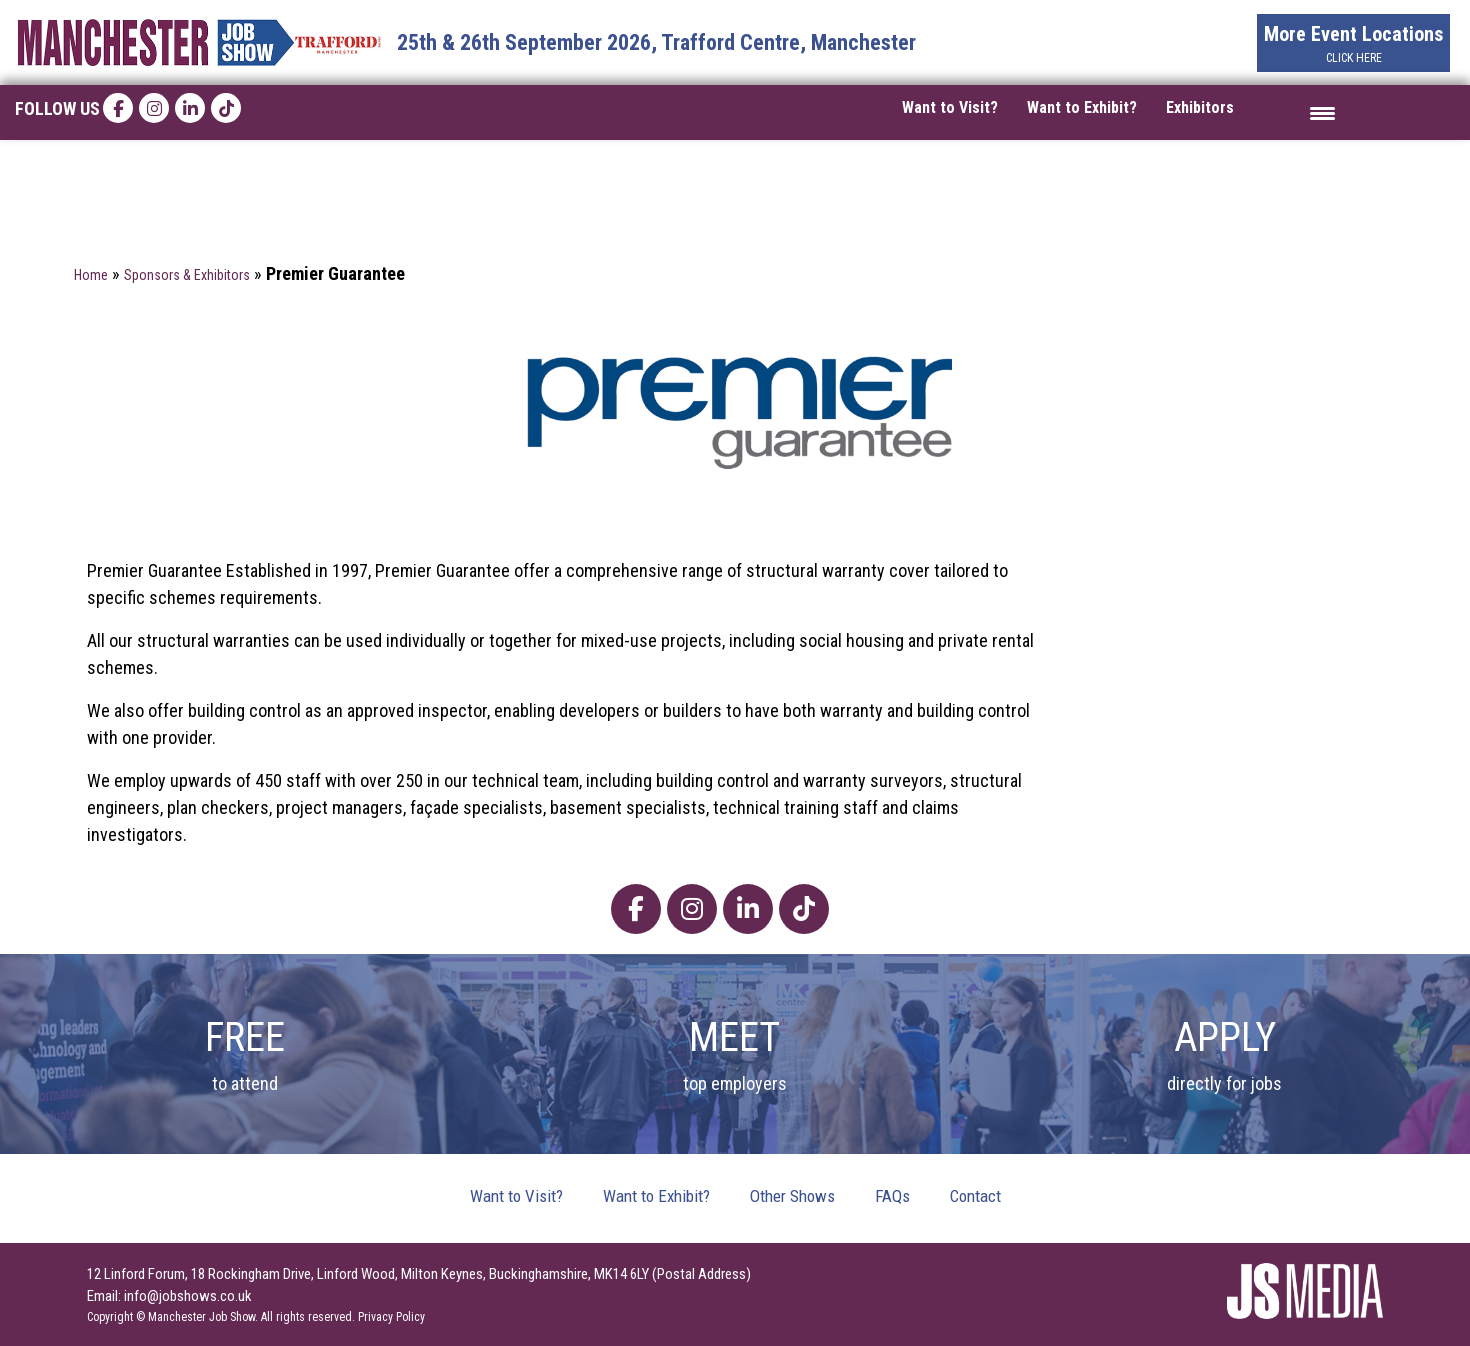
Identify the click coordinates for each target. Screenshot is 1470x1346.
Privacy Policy (391, 1317)
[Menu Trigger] (1322, 112)
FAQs (892, 1196)
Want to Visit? (950, 107)
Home (91, 275)
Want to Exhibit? (1082, 107)
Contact (975, 1196)
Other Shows (792, 1196)
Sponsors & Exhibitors (187, 275)
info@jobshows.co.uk (188, 1296)
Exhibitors (1200, 107)
